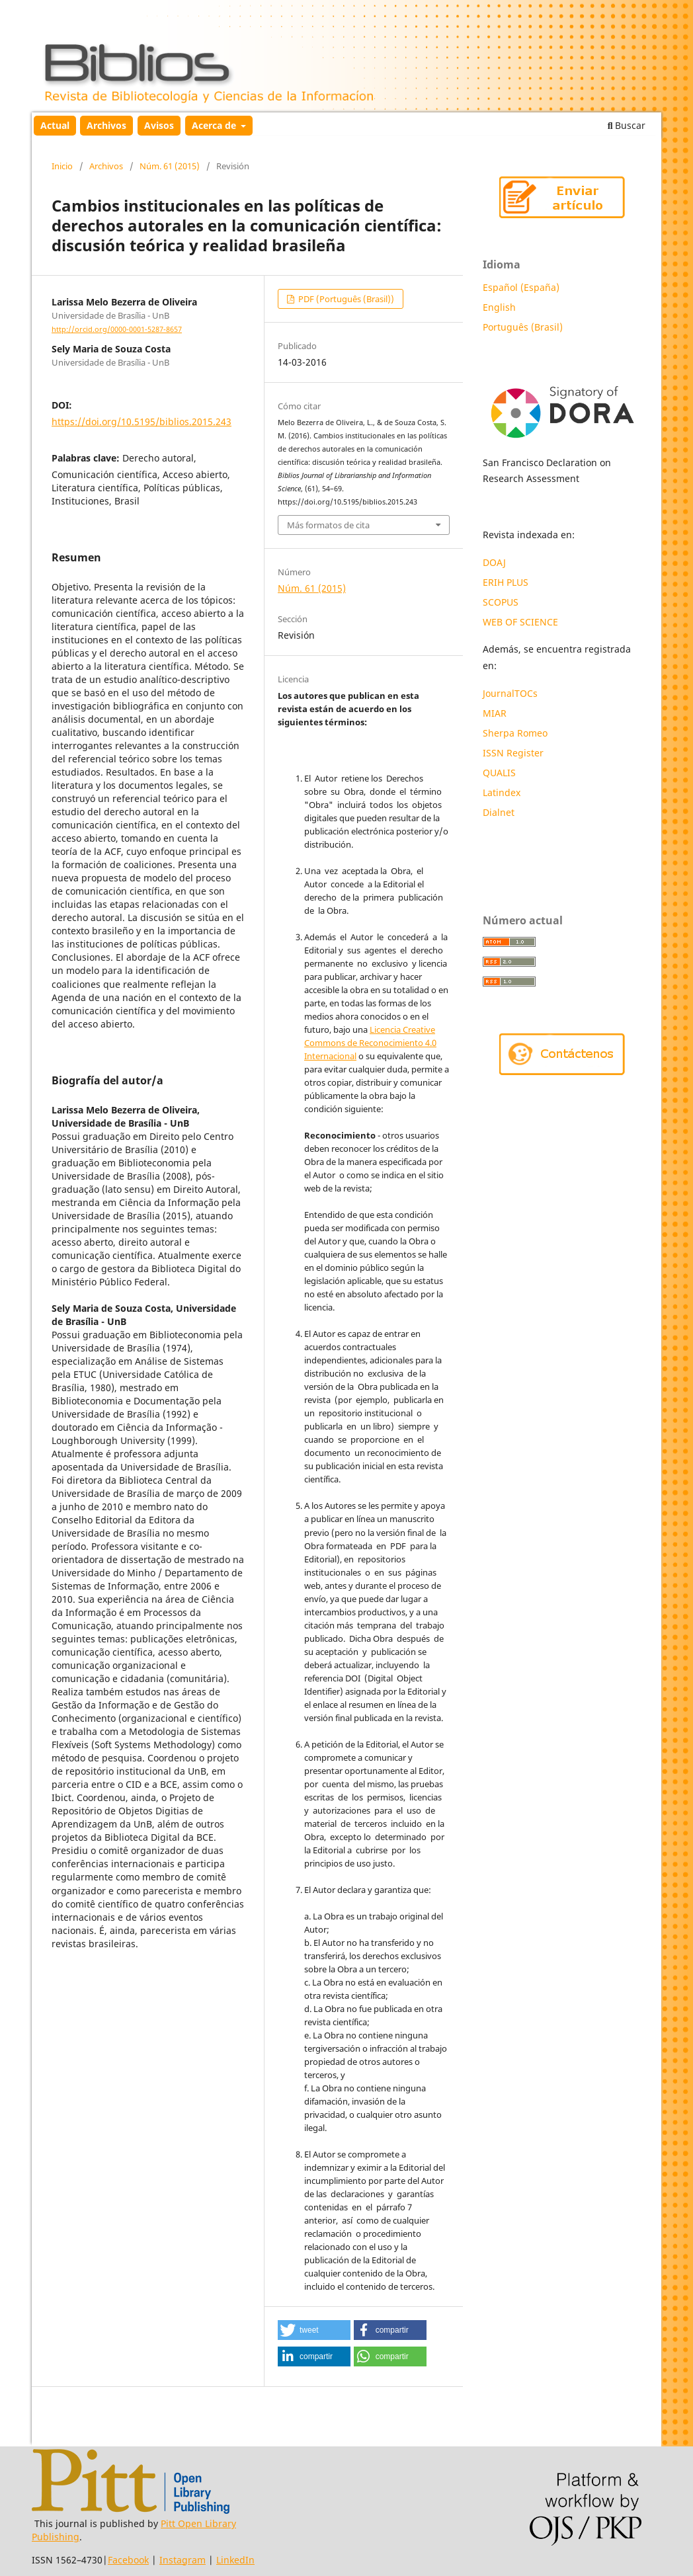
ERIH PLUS (505, 582)
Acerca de (215, 125)
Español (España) (521, 287)
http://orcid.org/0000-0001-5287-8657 (117, 329)
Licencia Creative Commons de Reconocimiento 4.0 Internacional (370, 1043)
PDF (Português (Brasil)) (345, 299)
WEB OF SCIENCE (520, 622)
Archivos (106, 125)
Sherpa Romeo (515, 733)
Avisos (159, 125)
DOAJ (494, 562)
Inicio (62, 166)
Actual (54, 125)
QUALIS (499, 772)
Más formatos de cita (328, 525)
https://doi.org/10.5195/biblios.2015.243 (141, 421)
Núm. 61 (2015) (170, 166)
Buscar (627, 125)
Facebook (128, 2560)
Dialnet (498, 812)
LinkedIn (235, 2560)
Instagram (182, 2560)
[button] (314, 2330)
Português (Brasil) (523, 327)
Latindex (503, 792)
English (499, 307)
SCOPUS (500, 602)
